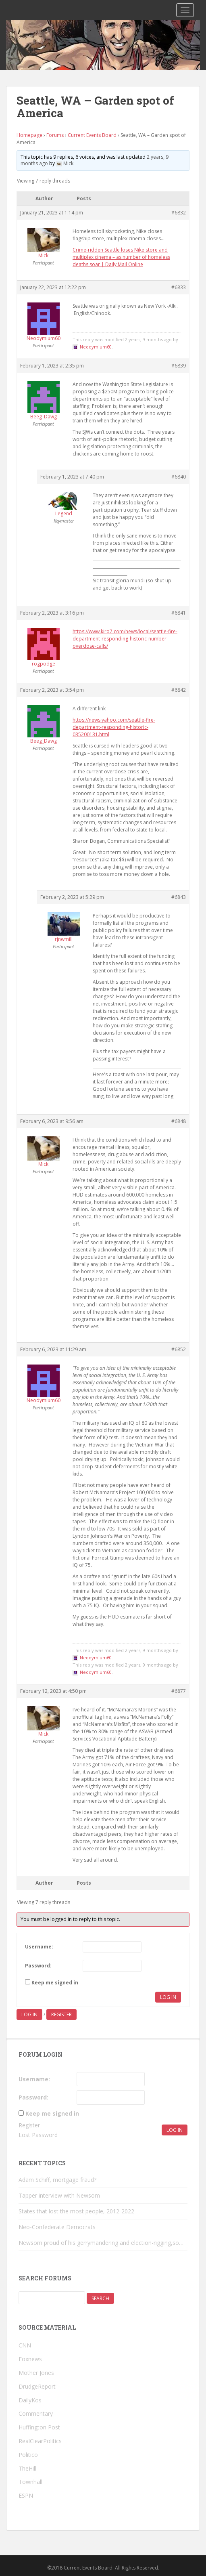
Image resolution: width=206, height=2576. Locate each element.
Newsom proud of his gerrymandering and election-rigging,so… (101, 2242)
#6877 (178, 1691)
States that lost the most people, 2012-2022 (76, 2211)
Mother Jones (36, 2373)
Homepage (29, 135)
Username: (39, 1946)
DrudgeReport (37, 2386)
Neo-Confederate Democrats (57, 2227)
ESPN (26, 2495)
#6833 (178, 287)
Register (61, 2014)
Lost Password (38, 2135)
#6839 (178, 365)
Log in (29, 2014)
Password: (38, 1965)
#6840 (178, 476)
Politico (28, 2454)
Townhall (30, 2482)
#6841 (178, 612)
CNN (25, 2345)
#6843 (178, 897)
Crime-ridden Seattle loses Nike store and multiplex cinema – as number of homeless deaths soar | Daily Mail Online (121, 257)
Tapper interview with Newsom (59, 2195)
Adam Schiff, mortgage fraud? (57, 2179)
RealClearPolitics (40, 2441)
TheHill (27, 2468)
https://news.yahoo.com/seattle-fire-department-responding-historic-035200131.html (114, 727)
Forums (55, 135)
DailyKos (30, 2400)
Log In (168, 1997)
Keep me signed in (54, 1982)
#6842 (178, 690)
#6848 (178, 1121)
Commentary (36, 2413)
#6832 (178, 212)
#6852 (178, 1349)
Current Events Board (92, 135)
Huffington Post (39, 2427)
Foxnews (30, 2359)
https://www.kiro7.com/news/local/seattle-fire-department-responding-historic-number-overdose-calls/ (125, 638)
